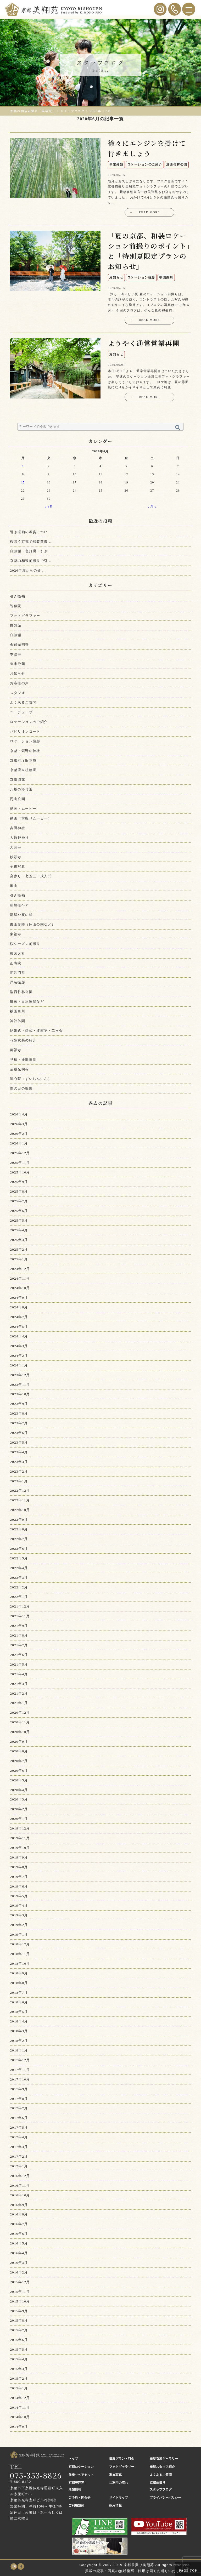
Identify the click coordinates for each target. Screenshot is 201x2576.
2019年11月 (20, 1838)
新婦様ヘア (19, 905)
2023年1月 (19, 1481)
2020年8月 (19, 1751)
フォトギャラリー (121, 2466)
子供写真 (17, 866)
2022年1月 (19, 1597)
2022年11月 (20, 1500)
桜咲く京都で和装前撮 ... (31, 542)
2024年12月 (20, 1269)
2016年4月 (19, 2253)
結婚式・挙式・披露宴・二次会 (36, 1031)
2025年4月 (19, 1230)
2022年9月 (19, 1519)
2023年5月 (19, 1442)
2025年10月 (20, 1172)
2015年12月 (20, 2282)
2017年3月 (19, 2147)
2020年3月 (19, 1799)
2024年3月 (19, 1346)
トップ (73, 2458)
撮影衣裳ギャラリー (164, 2458)
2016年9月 (19, 2205)
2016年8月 (19, 2214)
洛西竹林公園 (21, 992)
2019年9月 (19, 1857)
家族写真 (115, 2474)
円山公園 (17, 799)
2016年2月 (19, 2272)
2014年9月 (19, 2427)
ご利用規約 (76, 2505)
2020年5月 (19, 1780)
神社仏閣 (17, 1021)
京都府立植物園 (23, 770)
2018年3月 (19, 2031)
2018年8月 (19, 1983)
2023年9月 (19, 1404)
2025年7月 (19, 1201)
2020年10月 (20, 1732)
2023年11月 (20, 1385)
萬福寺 (15, 1050)
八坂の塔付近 (21, 789)
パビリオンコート (25, 731)
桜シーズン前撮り (25, 944)
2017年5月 (19, 2127)
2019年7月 (19, 1877)
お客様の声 (19, 683)
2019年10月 (20, 1848)
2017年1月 (19, 2166)
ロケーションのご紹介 (29, 722)
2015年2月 (19, 2378)
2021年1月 (19, 1703)
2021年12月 (20, 1606)
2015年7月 (19, 2330)
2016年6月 (19, 2234)
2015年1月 (19, 2388)
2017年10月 (20, 2079)
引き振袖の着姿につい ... (31, 532)
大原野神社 (19, 838)
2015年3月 (19, 2369)
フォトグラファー (25, 616)
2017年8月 (19, 2099)
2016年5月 (19, 2243)
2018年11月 (20, 1954)
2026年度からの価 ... (28, 570)
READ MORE (145, 212)
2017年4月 (19, 2137)
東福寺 (15, 934)
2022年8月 (19, 1529)
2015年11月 (20, 2292)
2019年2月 (19, 1925)
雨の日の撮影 (21, 1088)
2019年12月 (20, 1828)
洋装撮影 (17, 982)
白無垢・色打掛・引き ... (31, 551)
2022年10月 (20, 1510)
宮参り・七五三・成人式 (31, 876)
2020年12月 (20, 1712)
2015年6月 (19, 2340)
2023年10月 (20, 1394)
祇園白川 (17, 1011)
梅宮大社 (17, 953)
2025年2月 (19, 1249)
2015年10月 (20, 2301)
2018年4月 (19, 2021)
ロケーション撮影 (25, 741)
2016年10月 (20, 2195)
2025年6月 (19, 1211)
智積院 (15, 606)
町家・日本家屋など (27, 1002)
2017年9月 (19, 2089)
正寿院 (15, 963)
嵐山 (14, 886)
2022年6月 (19, 1549)
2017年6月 (19, 2118)
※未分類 (17, 664)
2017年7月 (19, 2108)
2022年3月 (19, 1578)
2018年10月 (20, 1963)
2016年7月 (19, 2224)
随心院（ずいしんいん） (31, 1079)
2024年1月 (19, 1365)
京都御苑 (17, 780)
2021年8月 (19, 1635)
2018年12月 (20, 1944)
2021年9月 (19, 1626)
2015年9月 (19, 2311)
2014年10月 (20, 2417)
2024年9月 (19, 1298)
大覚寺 (15, 847)
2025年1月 (19, 1259)
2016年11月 (20, 2185)
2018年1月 (19, 2050)
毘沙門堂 (17, 972)
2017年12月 (20, 2060)
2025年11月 (20, 1163)
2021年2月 (19, 1693)
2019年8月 (19, 1867)
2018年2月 (19, 2041)
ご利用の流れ (118, 2482)
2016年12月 (20, 2176)
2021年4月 (19, 1674)
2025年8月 (19, 1191)
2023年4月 (19, 1452)
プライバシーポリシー (165, 2497)
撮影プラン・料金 (121, 2458)
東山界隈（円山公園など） (32, 924)
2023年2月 (19, 1471)
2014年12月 (20, 2398)
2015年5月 (19, 2349)
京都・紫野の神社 (25, 751)
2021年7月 (19, 1645)
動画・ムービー (23, 809)
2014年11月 (20, 2407)
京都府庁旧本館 (23, 760)
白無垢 (15, 625)
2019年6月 (19, 1886)
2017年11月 (20, 2070)
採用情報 (115, 2505)
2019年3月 (19, 1915)
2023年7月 (19, 1423)
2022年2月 (19, 1587)
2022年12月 (20, 1490)
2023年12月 (20, 1375)
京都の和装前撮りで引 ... (31, 561)
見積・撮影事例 (23, 1060)
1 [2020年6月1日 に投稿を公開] (23, 466)
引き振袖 (17, 596)
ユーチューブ (21, 712)
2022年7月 (19, 1539)
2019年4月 (19, 1905)
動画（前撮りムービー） (31, 818)
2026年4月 (19, 1114)
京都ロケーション (81, 2466)
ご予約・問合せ (80, 2497)
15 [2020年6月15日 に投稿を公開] (23, 482)
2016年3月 (19, 2263)
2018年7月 (19, 1992)
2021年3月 (19, 1684)
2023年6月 (19, 1433)
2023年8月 (19, 1413)
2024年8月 (19, 1307)
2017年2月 (19, 2156)
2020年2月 (19, 1809)
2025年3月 (19, 1240)
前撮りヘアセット (81, 2474)
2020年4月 (19, 1790)
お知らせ (17, 673)
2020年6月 (19, 1771)
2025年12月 (20, 1153)
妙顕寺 (15, 857)
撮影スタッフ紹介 (162, 2466)
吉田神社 (17, 828)
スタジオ (17, 693)
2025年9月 (19, 1182)
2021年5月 (19, 1664)
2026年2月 (19, 1134)
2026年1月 (19, 1143)
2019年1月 (19, 1934)
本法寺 (15, 654)
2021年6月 (19, 1655)
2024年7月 (19, 1317)
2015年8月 (19, 2320)
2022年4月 (19, 1568)
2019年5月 (19, 1896)
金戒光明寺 (19, 645)
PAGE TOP (188, 2569)
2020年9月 (19, 1741)
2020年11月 (20, 1722)
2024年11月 (20, 1278)
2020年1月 (19, 1819)
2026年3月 (19, 1124)
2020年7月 (19, 1761)
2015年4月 (19, 2359)
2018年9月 (19, 1973)
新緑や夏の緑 (21, 915)
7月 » (152, 507)
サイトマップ (118, 2497)
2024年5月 (19, 1327)
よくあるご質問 (23, 702)
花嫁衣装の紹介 (23, 1040)
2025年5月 (19, 1220)
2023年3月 (19, 1462)
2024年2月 (19, 1356)
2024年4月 (19, 1336)
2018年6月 (19, 2002)
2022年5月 (19, 1558)
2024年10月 (20, 1288)
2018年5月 (19, 2012)
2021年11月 (20, 1616)
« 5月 (48, 507)
